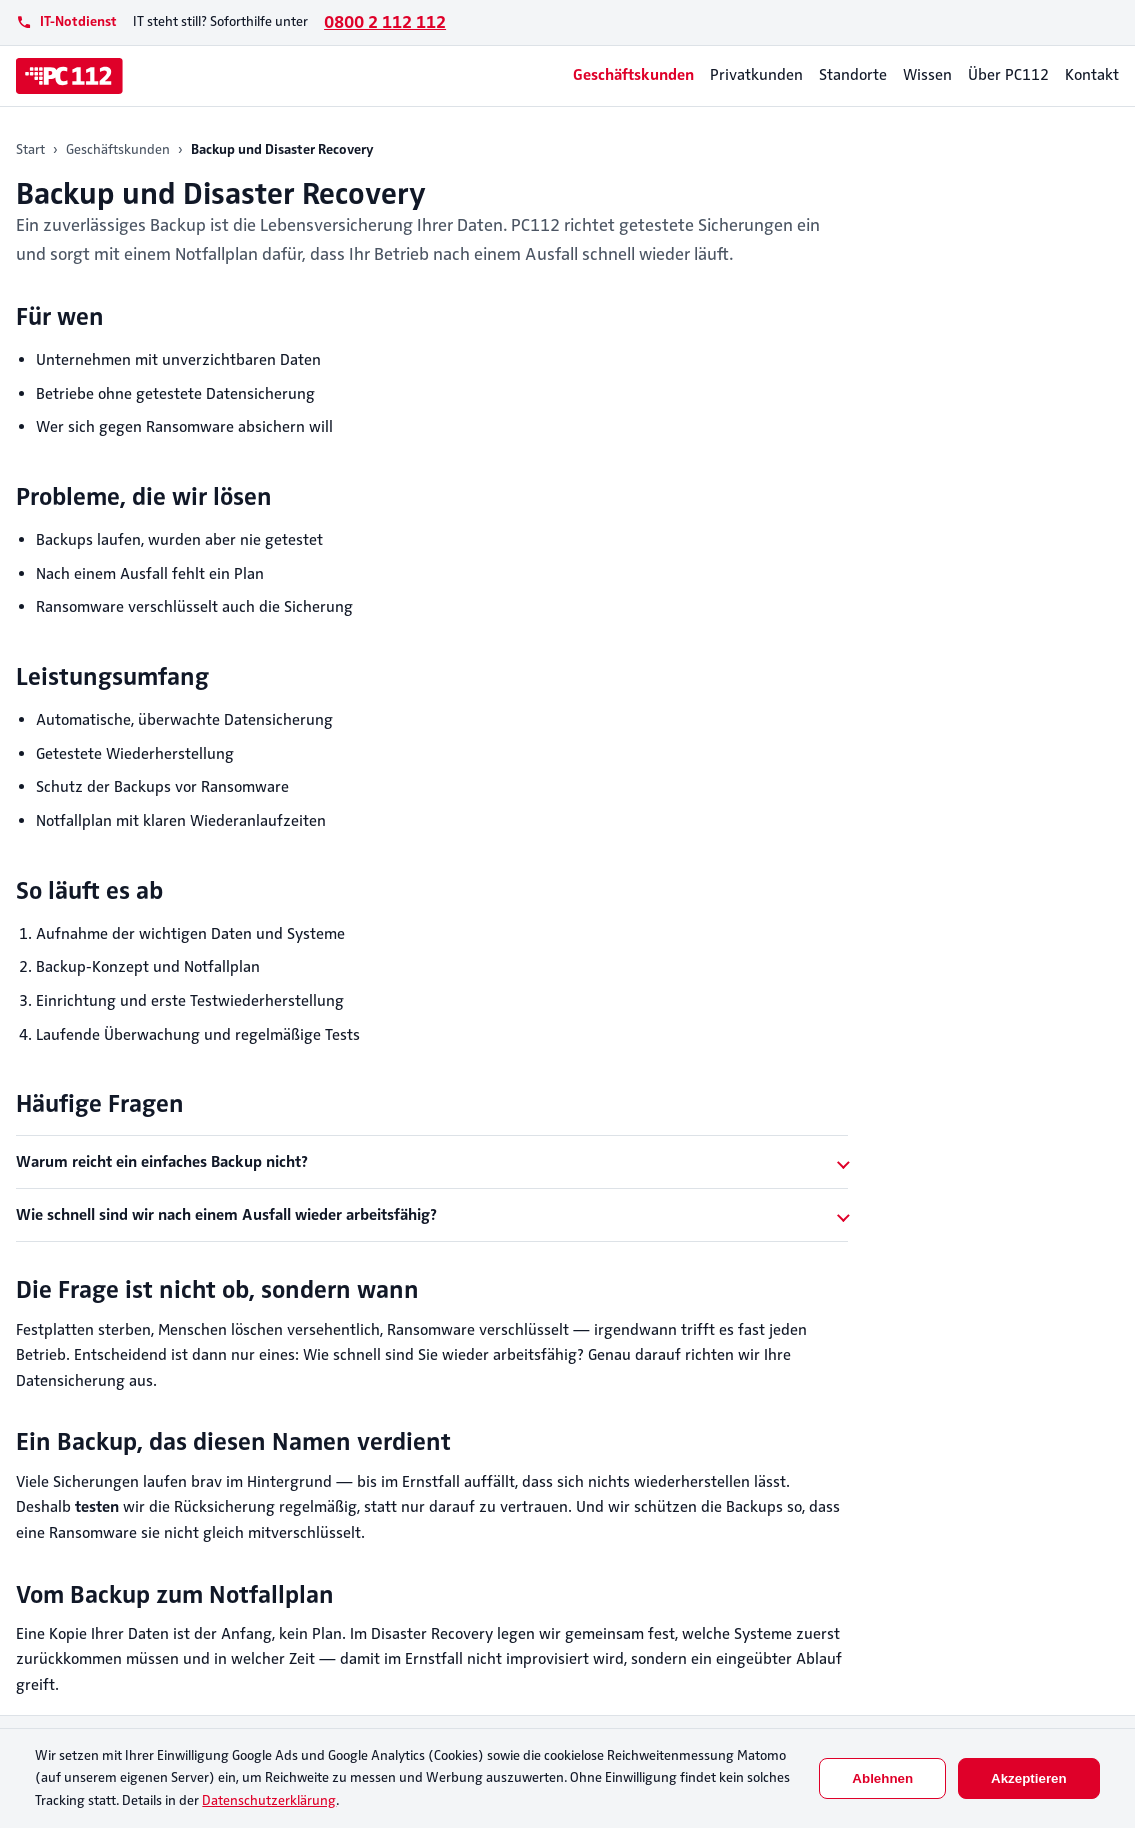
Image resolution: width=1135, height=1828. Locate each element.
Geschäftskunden (633, 75)
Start (30, 149)
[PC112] (69, 76)
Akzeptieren (1029, 1778)
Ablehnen (882, 1778)
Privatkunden (756, 75)
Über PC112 (1008, 75)
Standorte (853, 75)
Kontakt (1092, 75)
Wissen (927, 75)
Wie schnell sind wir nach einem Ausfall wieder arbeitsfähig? (226, 1215)
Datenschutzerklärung (269, 1800)
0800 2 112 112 (385, 22)
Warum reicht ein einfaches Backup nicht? (162, 1162)
